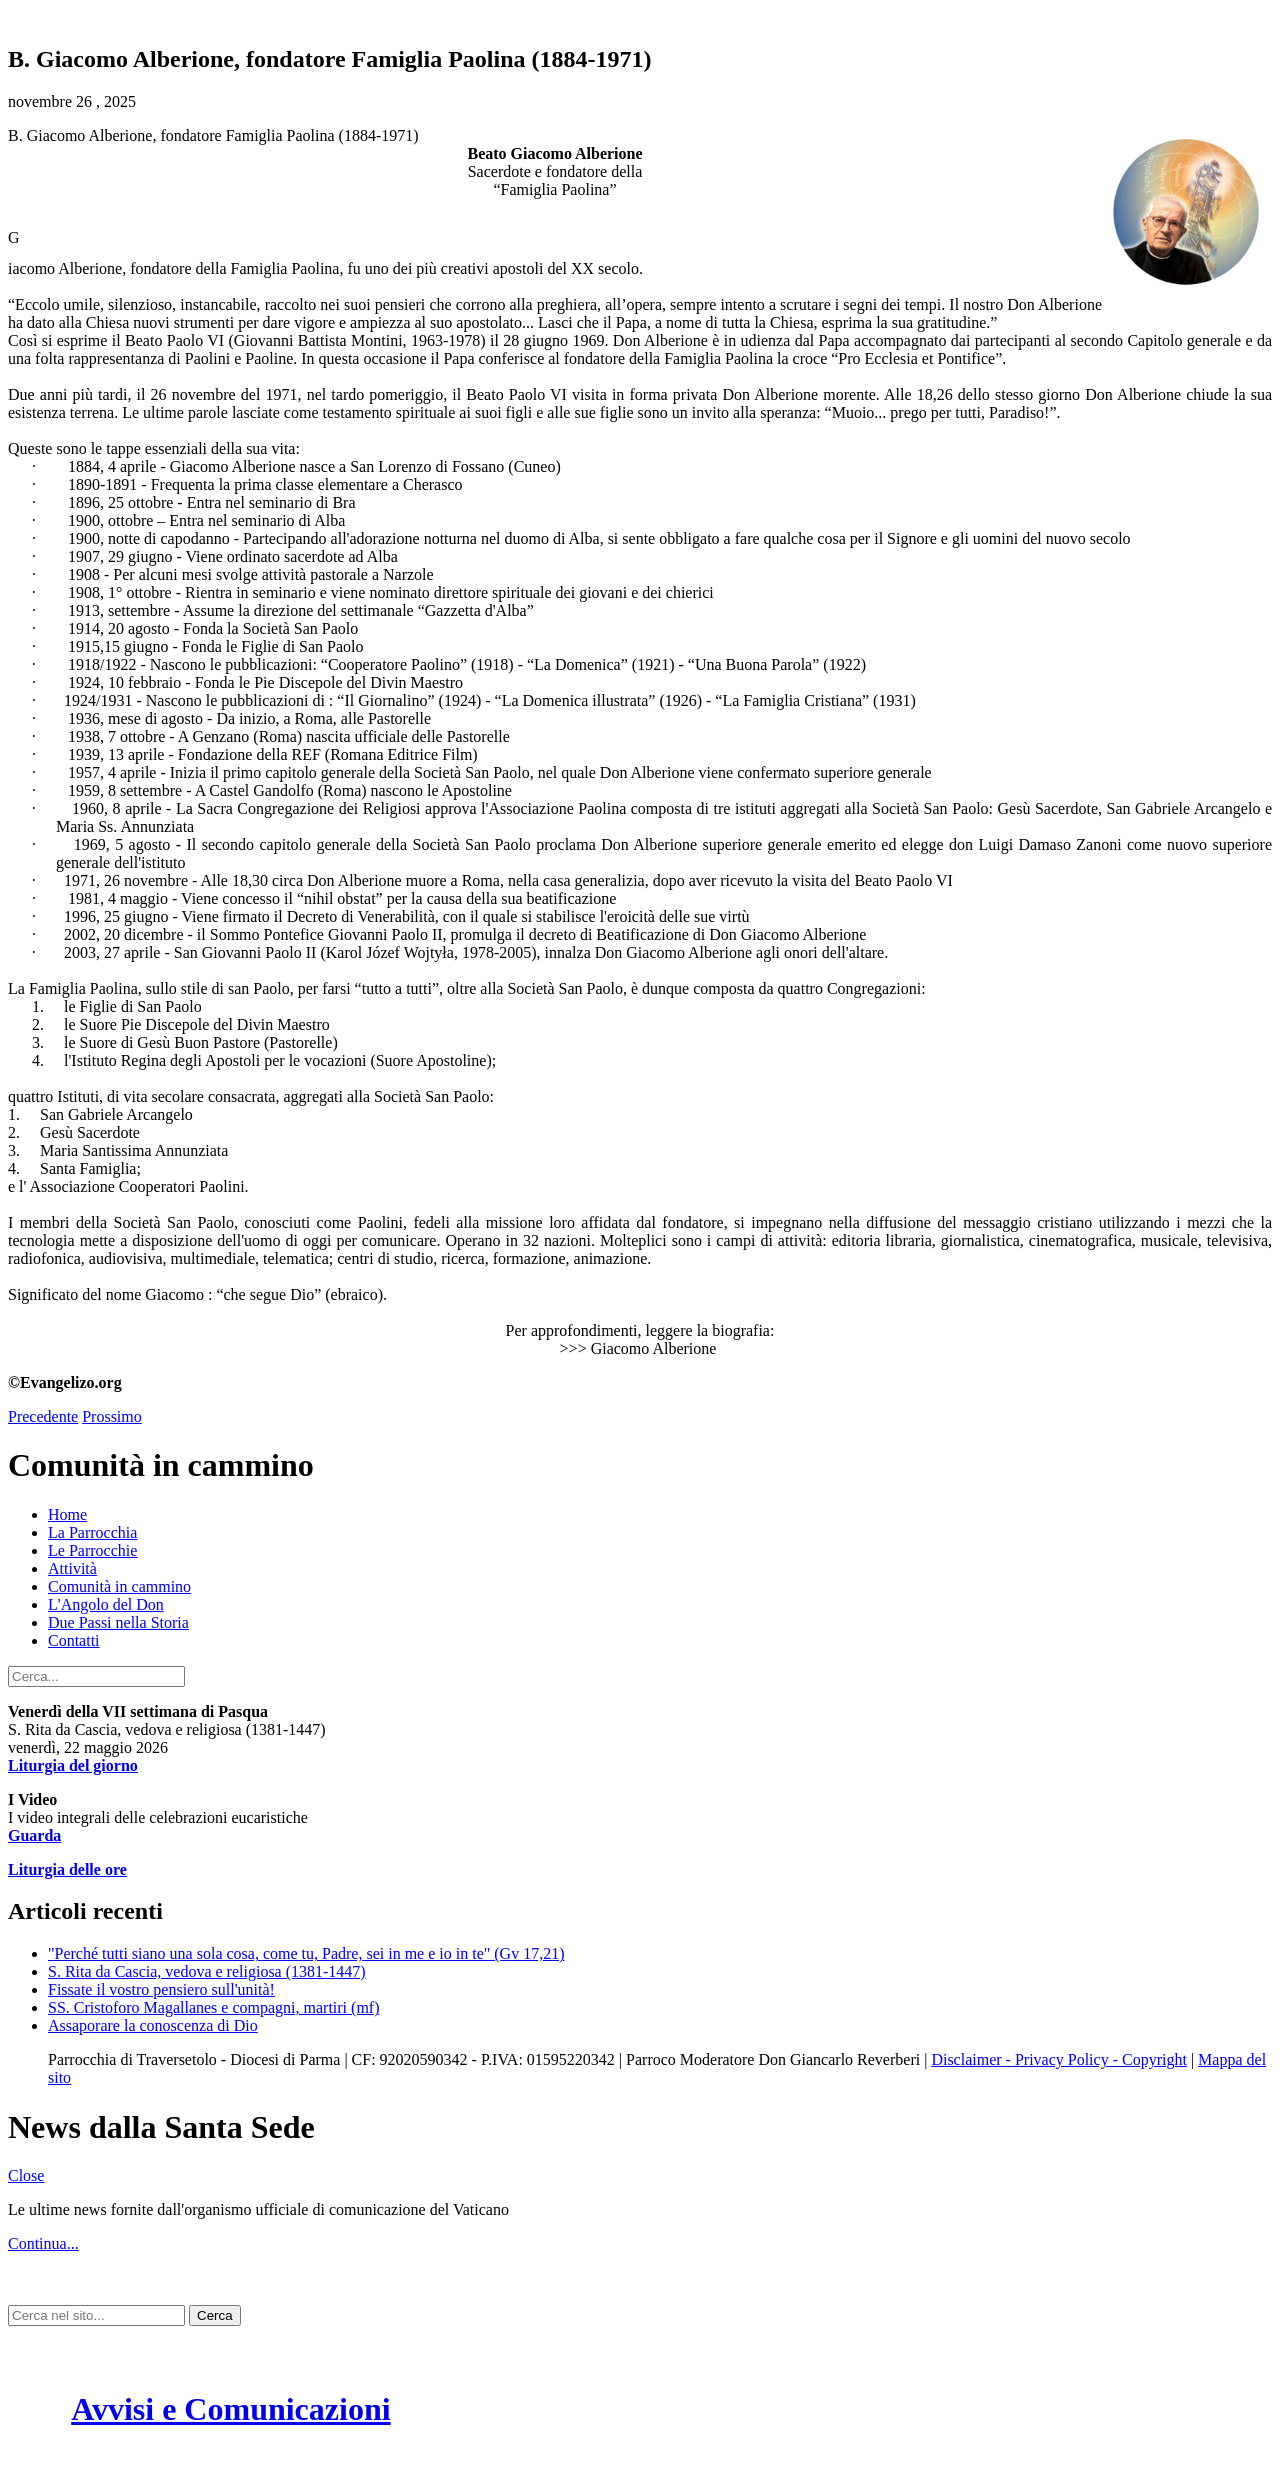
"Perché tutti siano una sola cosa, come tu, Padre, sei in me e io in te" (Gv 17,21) (306, 1953)
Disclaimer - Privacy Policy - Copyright (1059, 2059)
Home (67, 1514)
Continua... (43, 2243)
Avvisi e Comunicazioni (230, 2409)
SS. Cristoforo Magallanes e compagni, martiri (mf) (213, 2007)
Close (26, 2175)
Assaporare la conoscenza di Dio (153, 2025)
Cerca (215, 2315)
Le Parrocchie (92, 1550)
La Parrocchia (92, 1532)
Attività (72, 1568)
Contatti (74, 1640)
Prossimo (112, 1416)
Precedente (43, 1416)
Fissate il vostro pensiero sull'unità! (161, 1989)
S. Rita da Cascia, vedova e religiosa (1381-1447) (207, 1971)
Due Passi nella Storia (118, 1622)
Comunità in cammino (119, 1586)
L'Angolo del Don (106, 1604)
